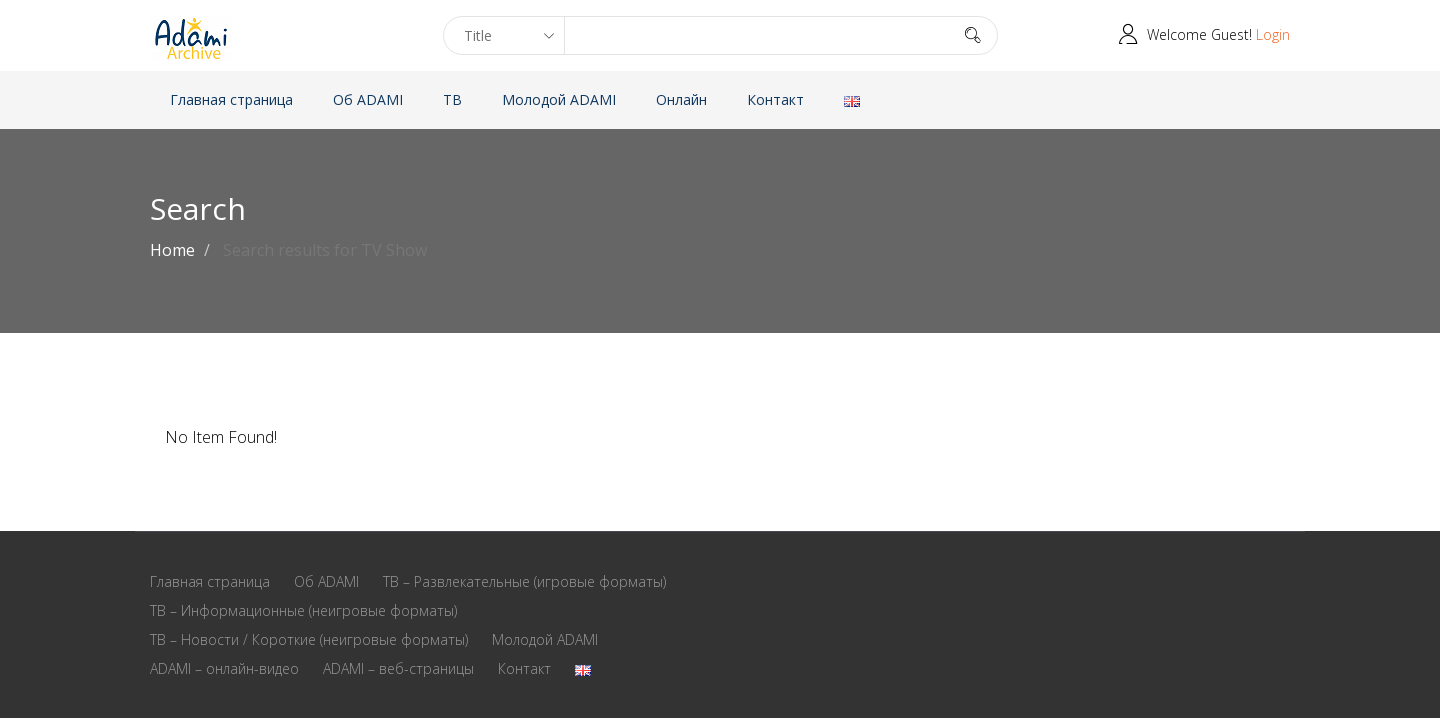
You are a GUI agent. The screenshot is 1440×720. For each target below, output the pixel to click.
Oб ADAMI (368, 99)
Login (1273, 34)
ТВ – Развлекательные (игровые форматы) (524, 581)
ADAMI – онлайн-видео (224, 668)
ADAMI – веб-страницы (398, 668)
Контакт (775, 99)
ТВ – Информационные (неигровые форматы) (303, 610)
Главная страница (231, 99)
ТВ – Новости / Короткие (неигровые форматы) (309, 639)
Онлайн (681, 99)
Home (172, 250)
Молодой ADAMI (559, 99)
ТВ (452, 99)
